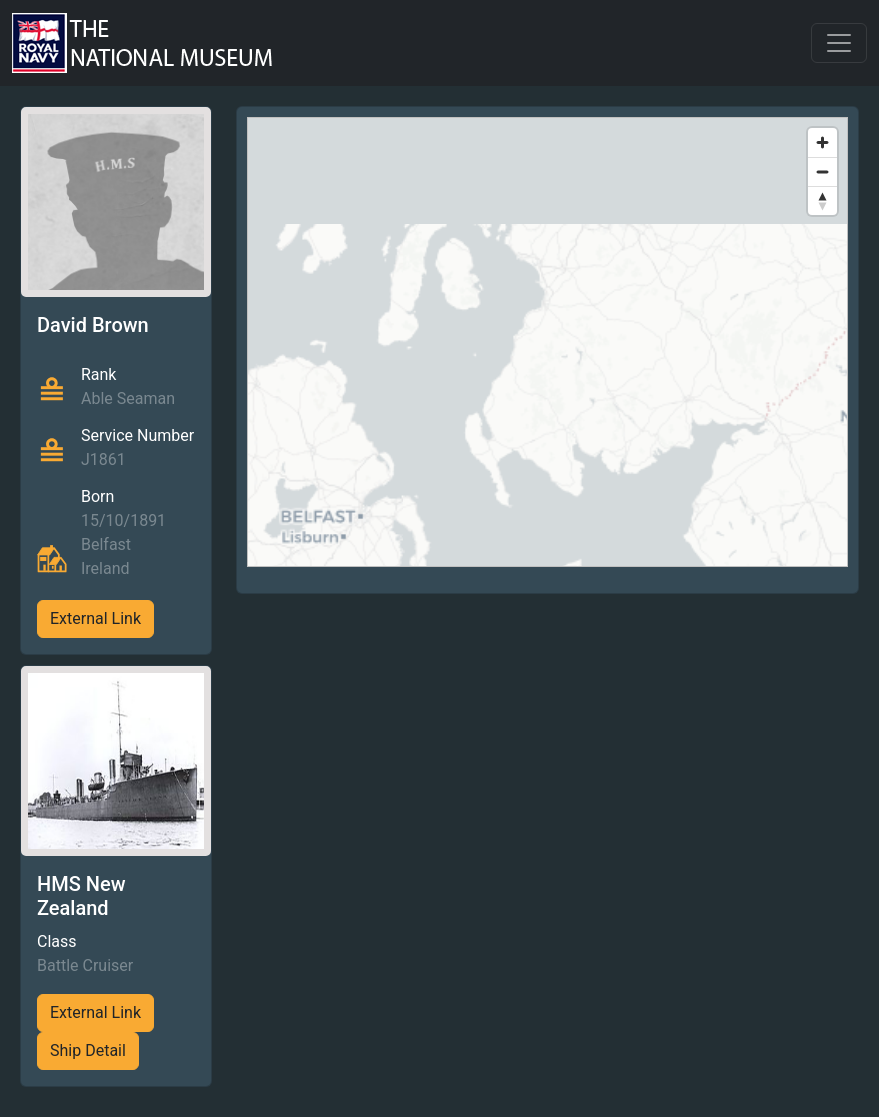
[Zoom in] (822, 142)
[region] (547, 342)
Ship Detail (88, 1050)
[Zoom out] (822, 171)
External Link (95, 618)
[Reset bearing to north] (822, 200)
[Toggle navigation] (839, 43)
